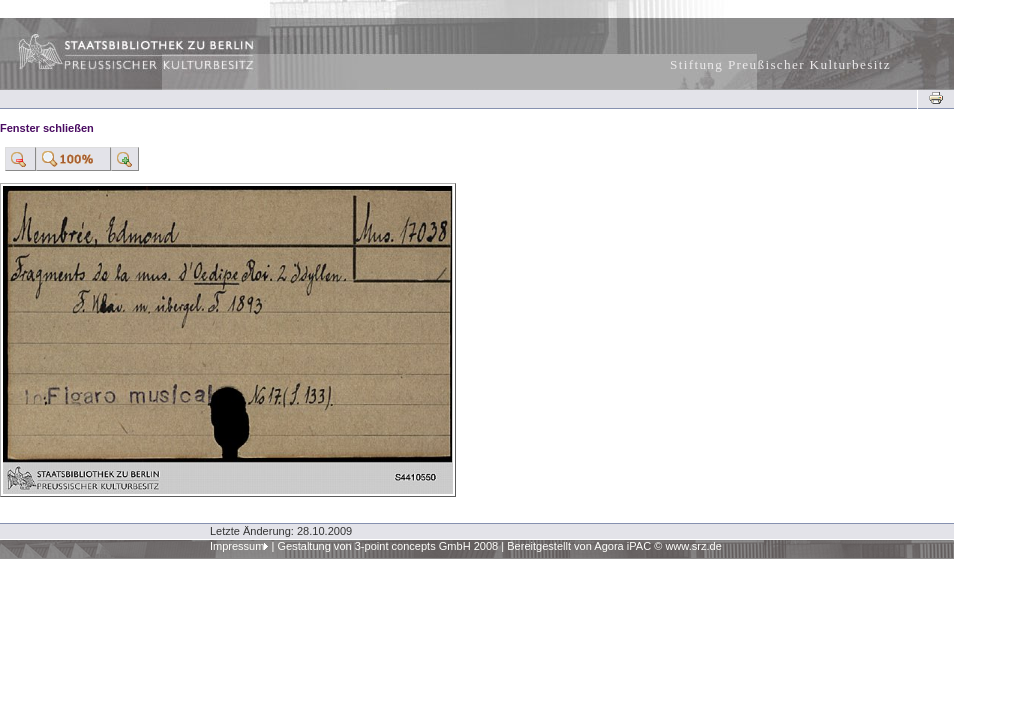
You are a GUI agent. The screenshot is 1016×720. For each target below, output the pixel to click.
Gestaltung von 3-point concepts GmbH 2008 (387, 546)
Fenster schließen (47, 128)
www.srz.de (693, 546)
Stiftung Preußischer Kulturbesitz (780, 64)
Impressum (237, 546)
